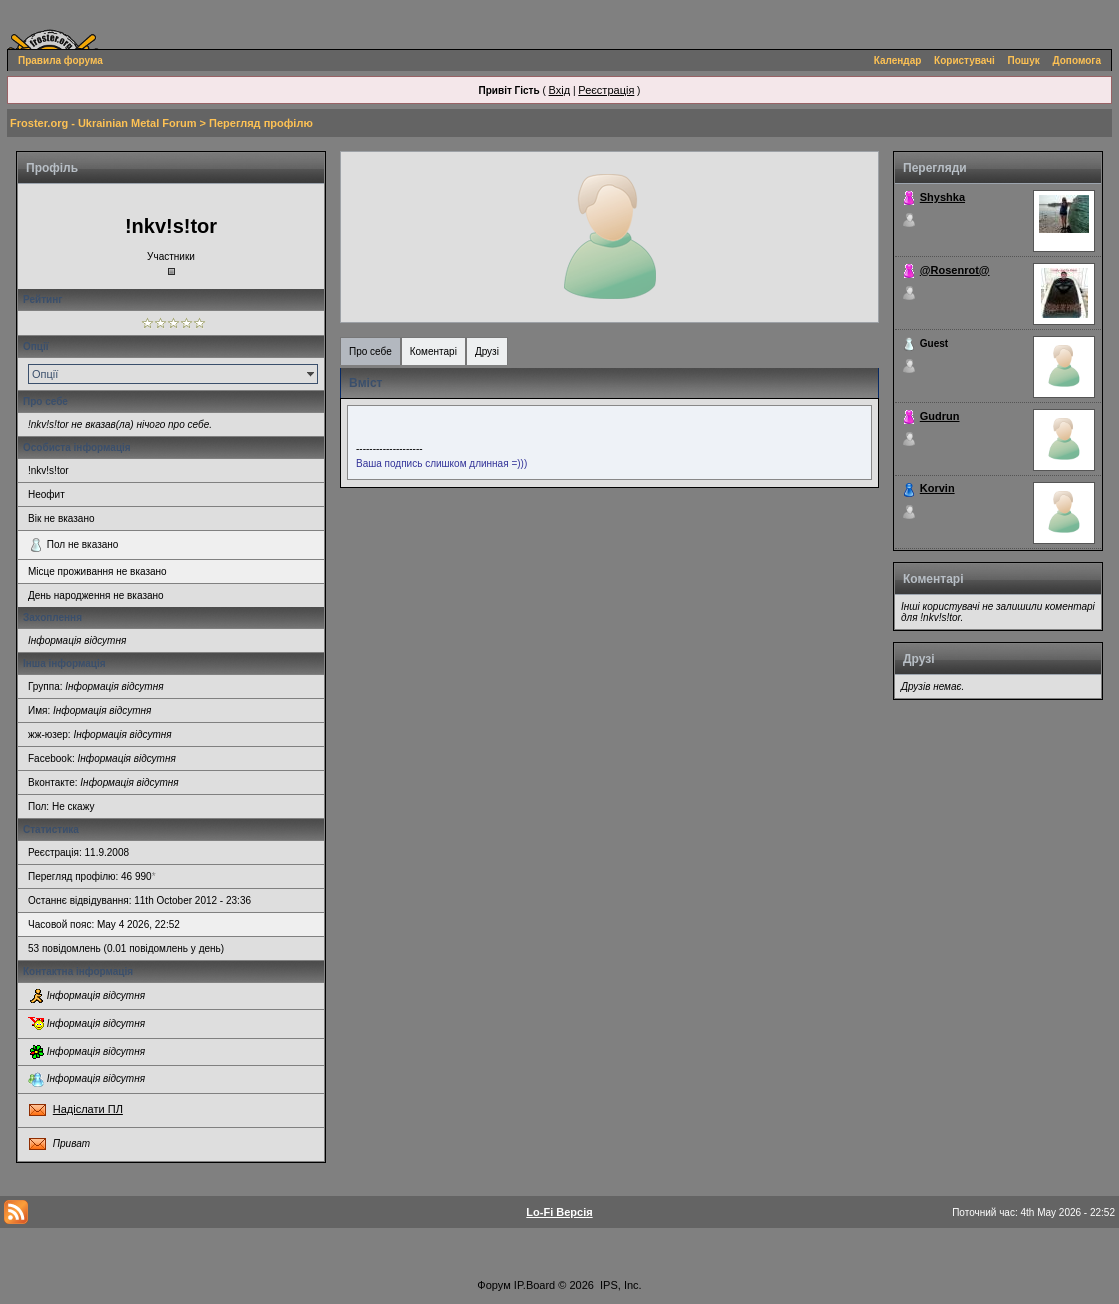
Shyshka (942, 197)
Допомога (1077, 60)
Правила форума (60, 60)
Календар (898, 60)
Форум (493, 1285)
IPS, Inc (619, 1285)
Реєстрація (606, 90)
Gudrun (940, 416)
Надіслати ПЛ (88, 1109)
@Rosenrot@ (955, 270)
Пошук (1024, 60)
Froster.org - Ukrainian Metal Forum (103, 123)
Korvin (937, 488)
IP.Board (534, 1285)
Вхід (560, 90)
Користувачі (964, 60)
